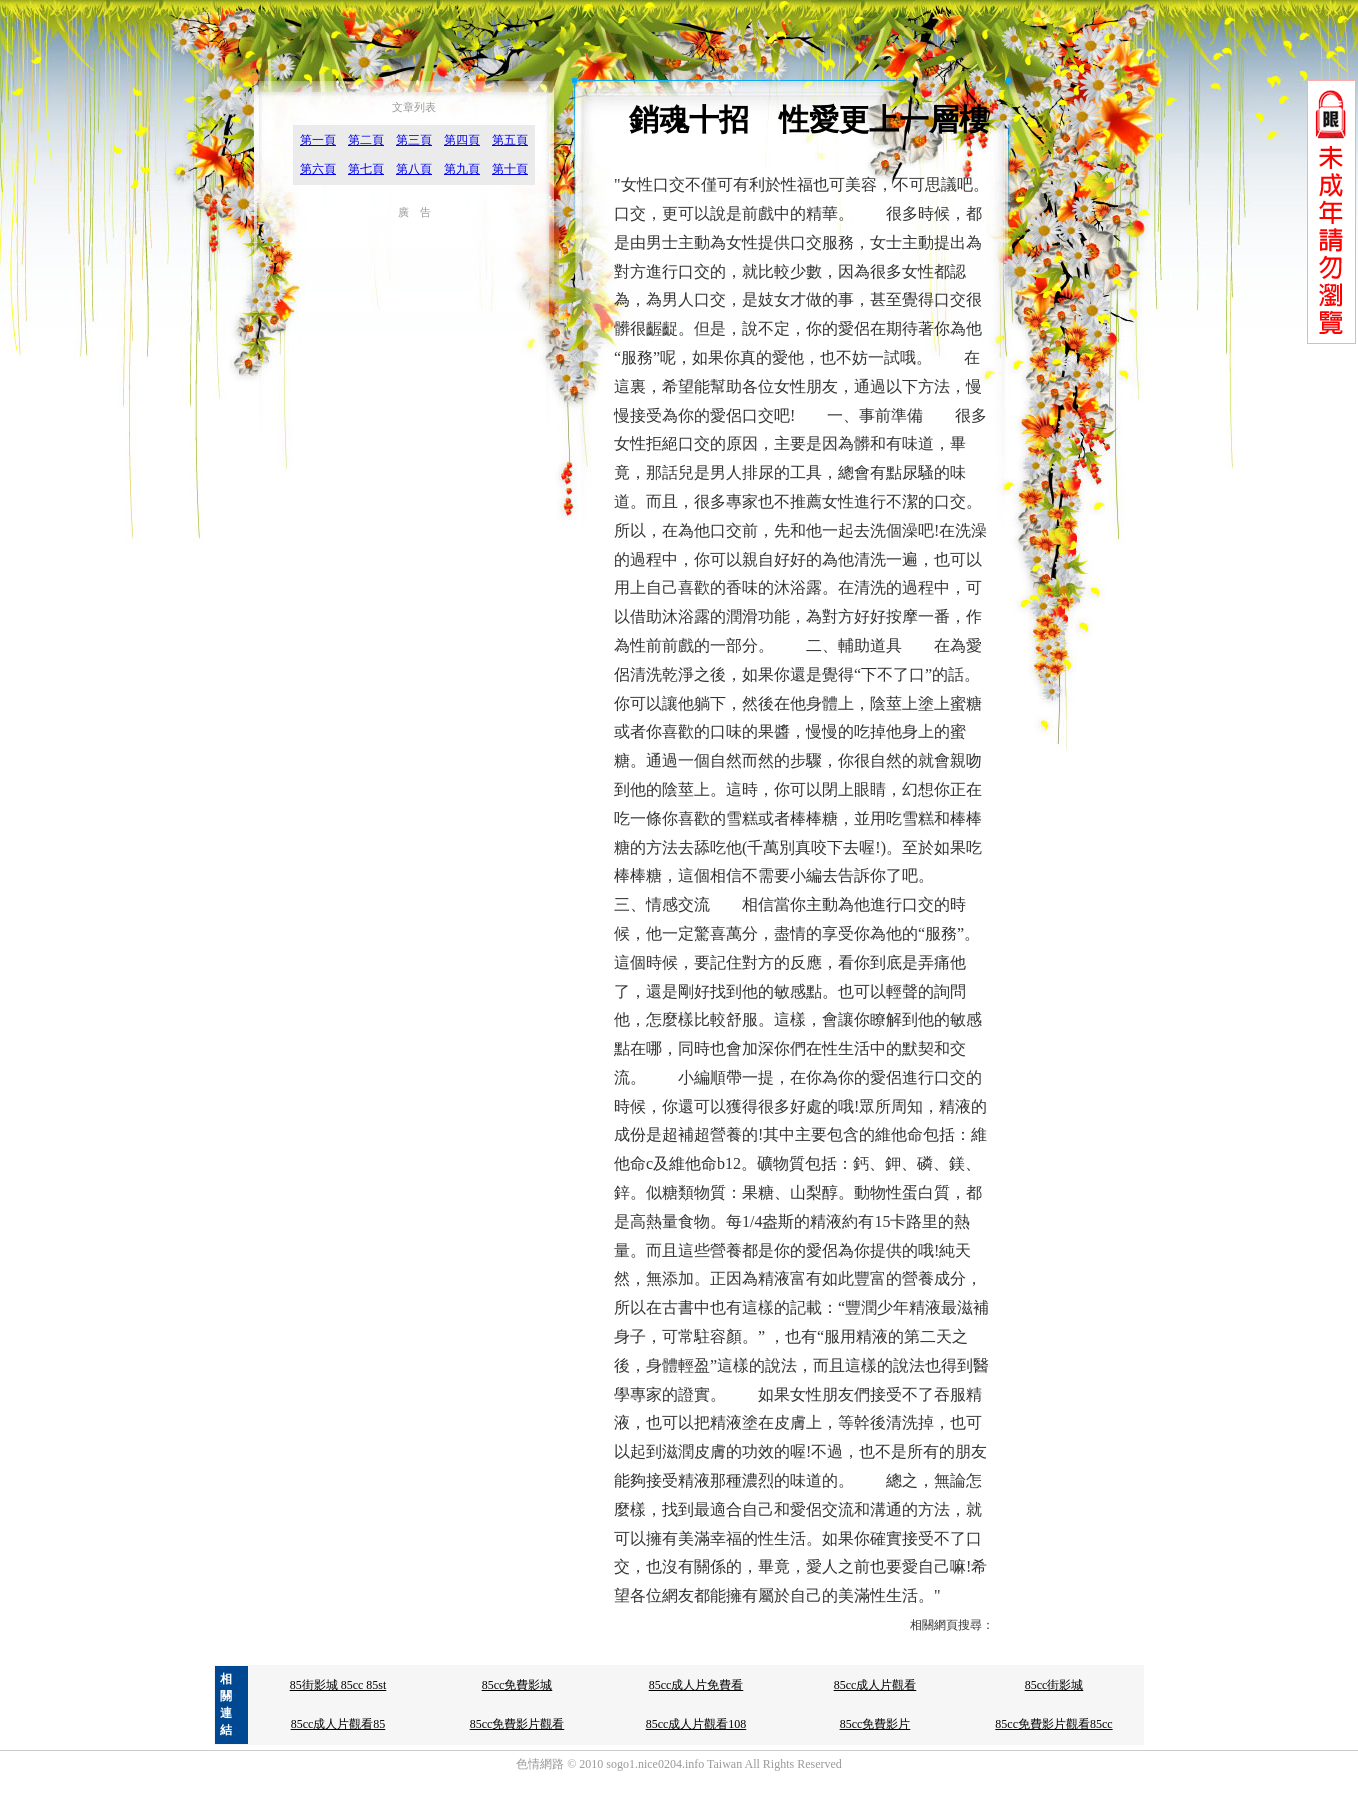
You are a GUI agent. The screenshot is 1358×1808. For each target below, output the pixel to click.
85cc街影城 (1054, 1685)
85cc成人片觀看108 (696, 1724)
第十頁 (510, 169)
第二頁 (366, 140)
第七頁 (366, 169)
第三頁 (414, 140)
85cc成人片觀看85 (338, 1724)
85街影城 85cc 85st (338, 1685)
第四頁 (462, 140)
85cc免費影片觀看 (517, 1724)
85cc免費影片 (875, 1724)
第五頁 (510, 140)
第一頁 (318, 140)
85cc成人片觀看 (875, 1685)
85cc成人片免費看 (696, 1685)
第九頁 (462, 169)
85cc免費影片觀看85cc (1053, 1724)
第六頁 (318, 169)
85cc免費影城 (517, 1685)
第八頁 (414, 169)
